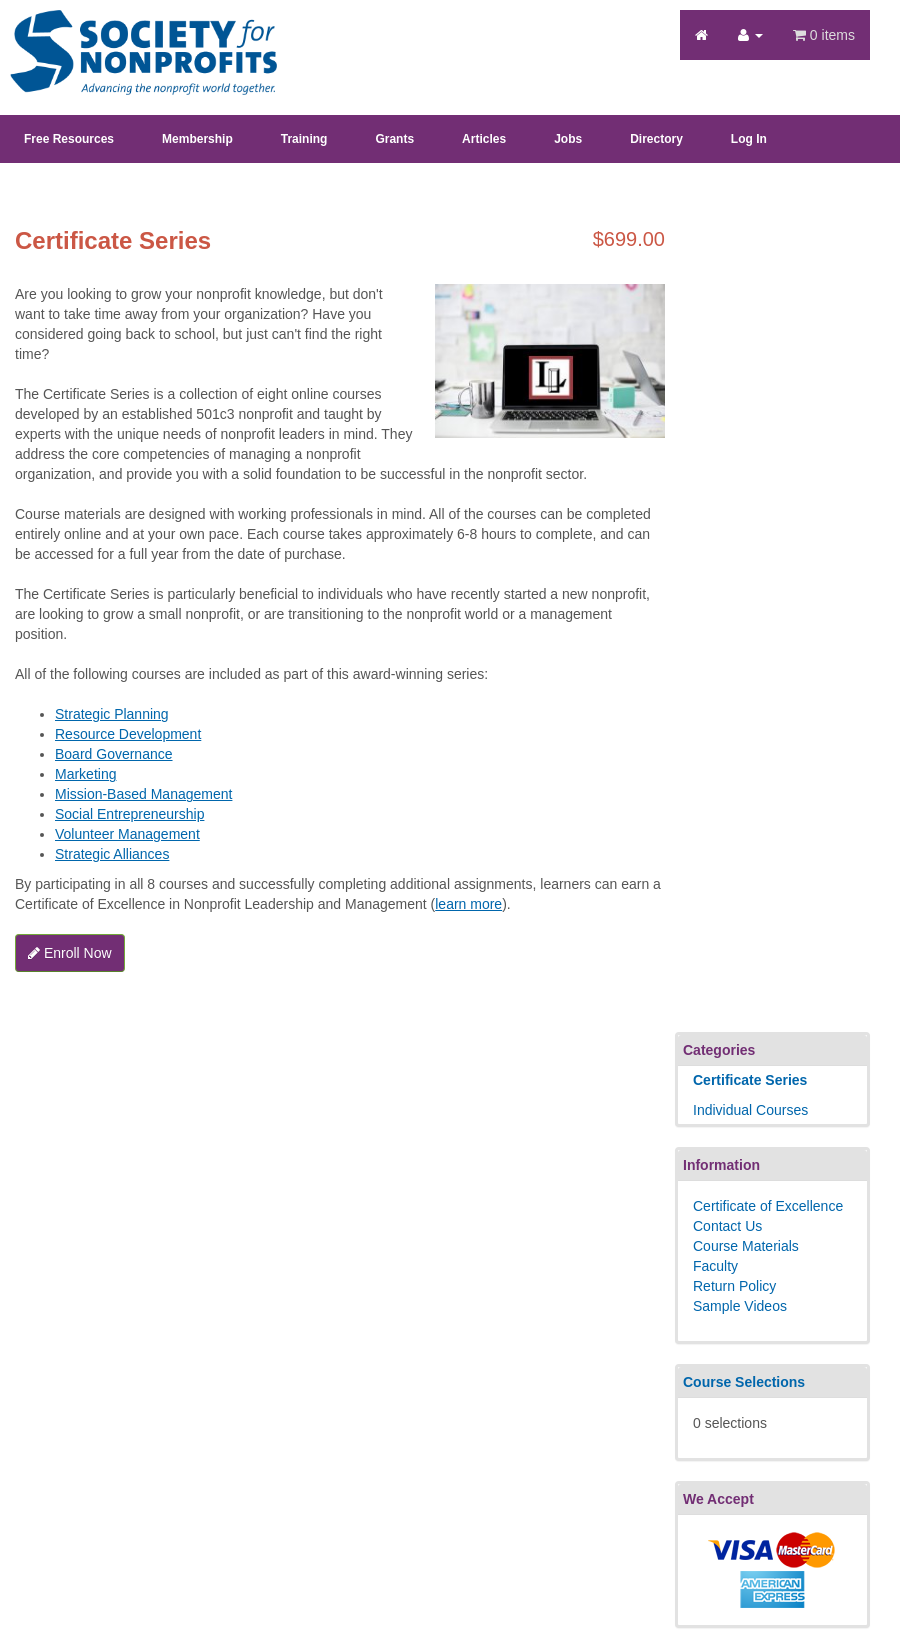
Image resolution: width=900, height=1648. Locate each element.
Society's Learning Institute (132, 35)
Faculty (715, 1266)
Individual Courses (750, 1110)
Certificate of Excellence (768, 1206)
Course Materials (746, 1246)
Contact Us (727, 1226)
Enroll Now (70, 953)
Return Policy (734, 1286)
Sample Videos (740, 1306)
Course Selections (744, 1382)
